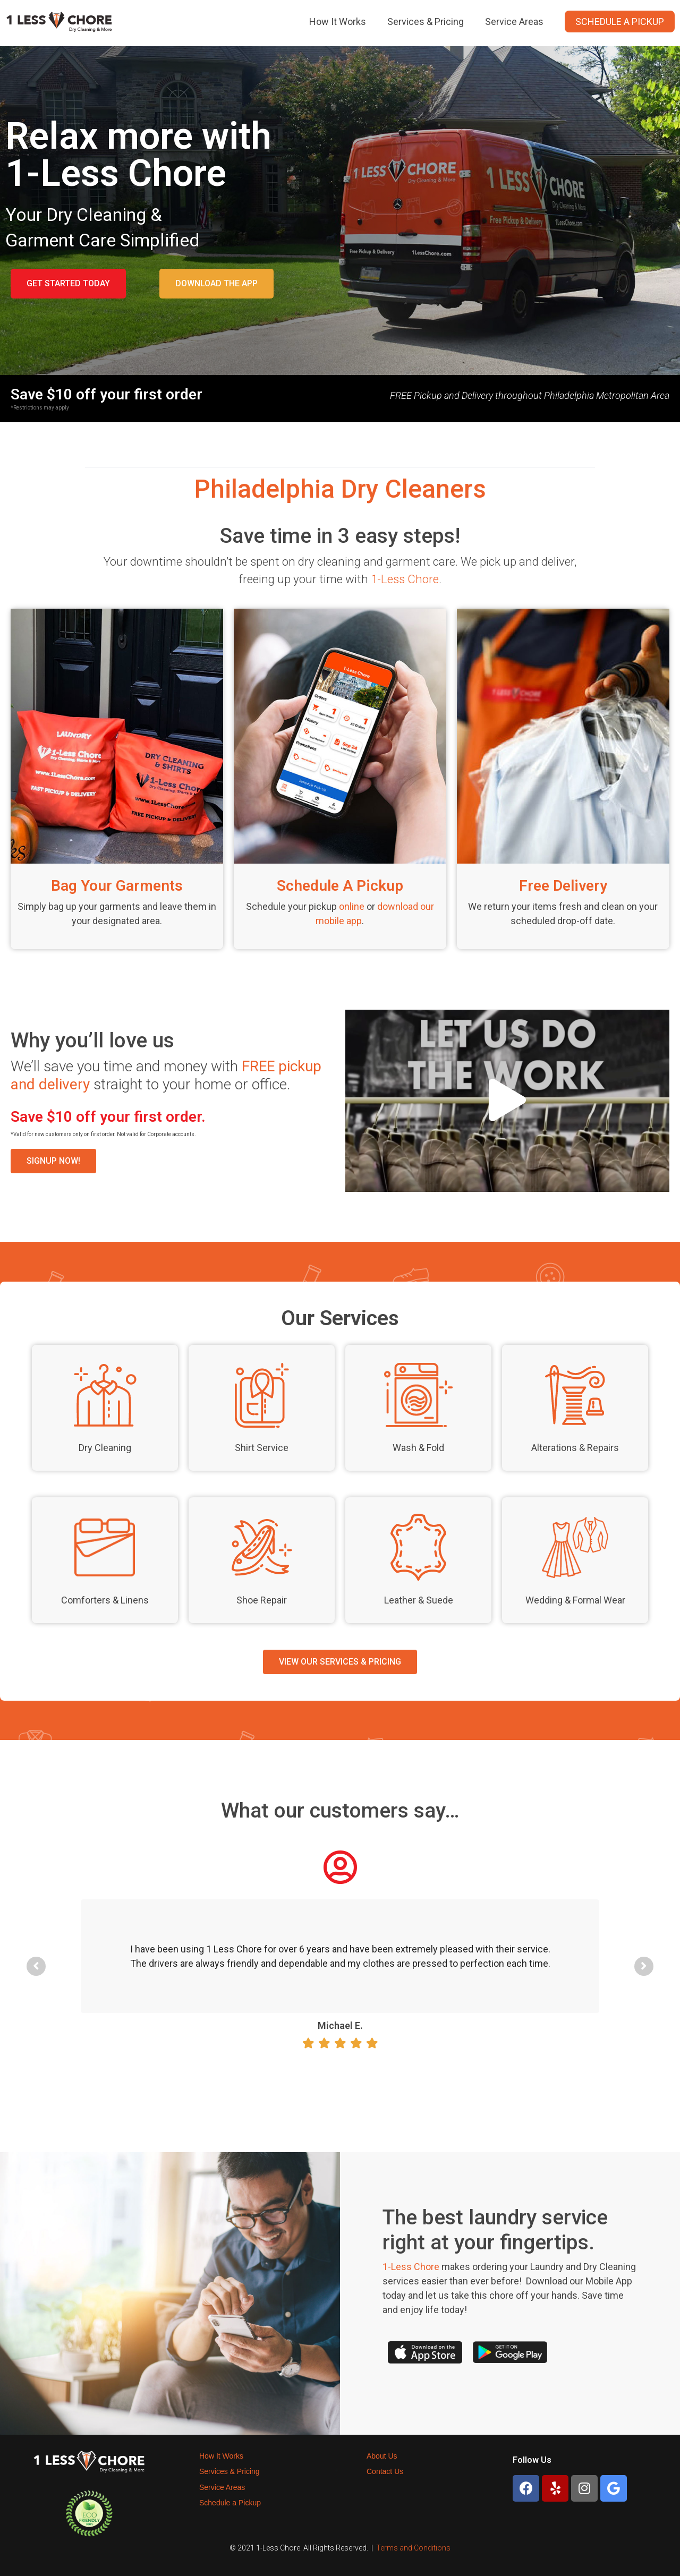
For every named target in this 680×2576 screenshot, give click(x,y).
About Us (382, 2456)
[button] (68, 283)
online (351, 906)
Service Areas (514, 21)
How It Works (337, 21)
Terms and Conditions (413, 2548)
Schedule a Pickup (619, 21)
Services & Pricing (425, 21)
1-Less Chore (405, 579)
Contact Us (385, 2471)
